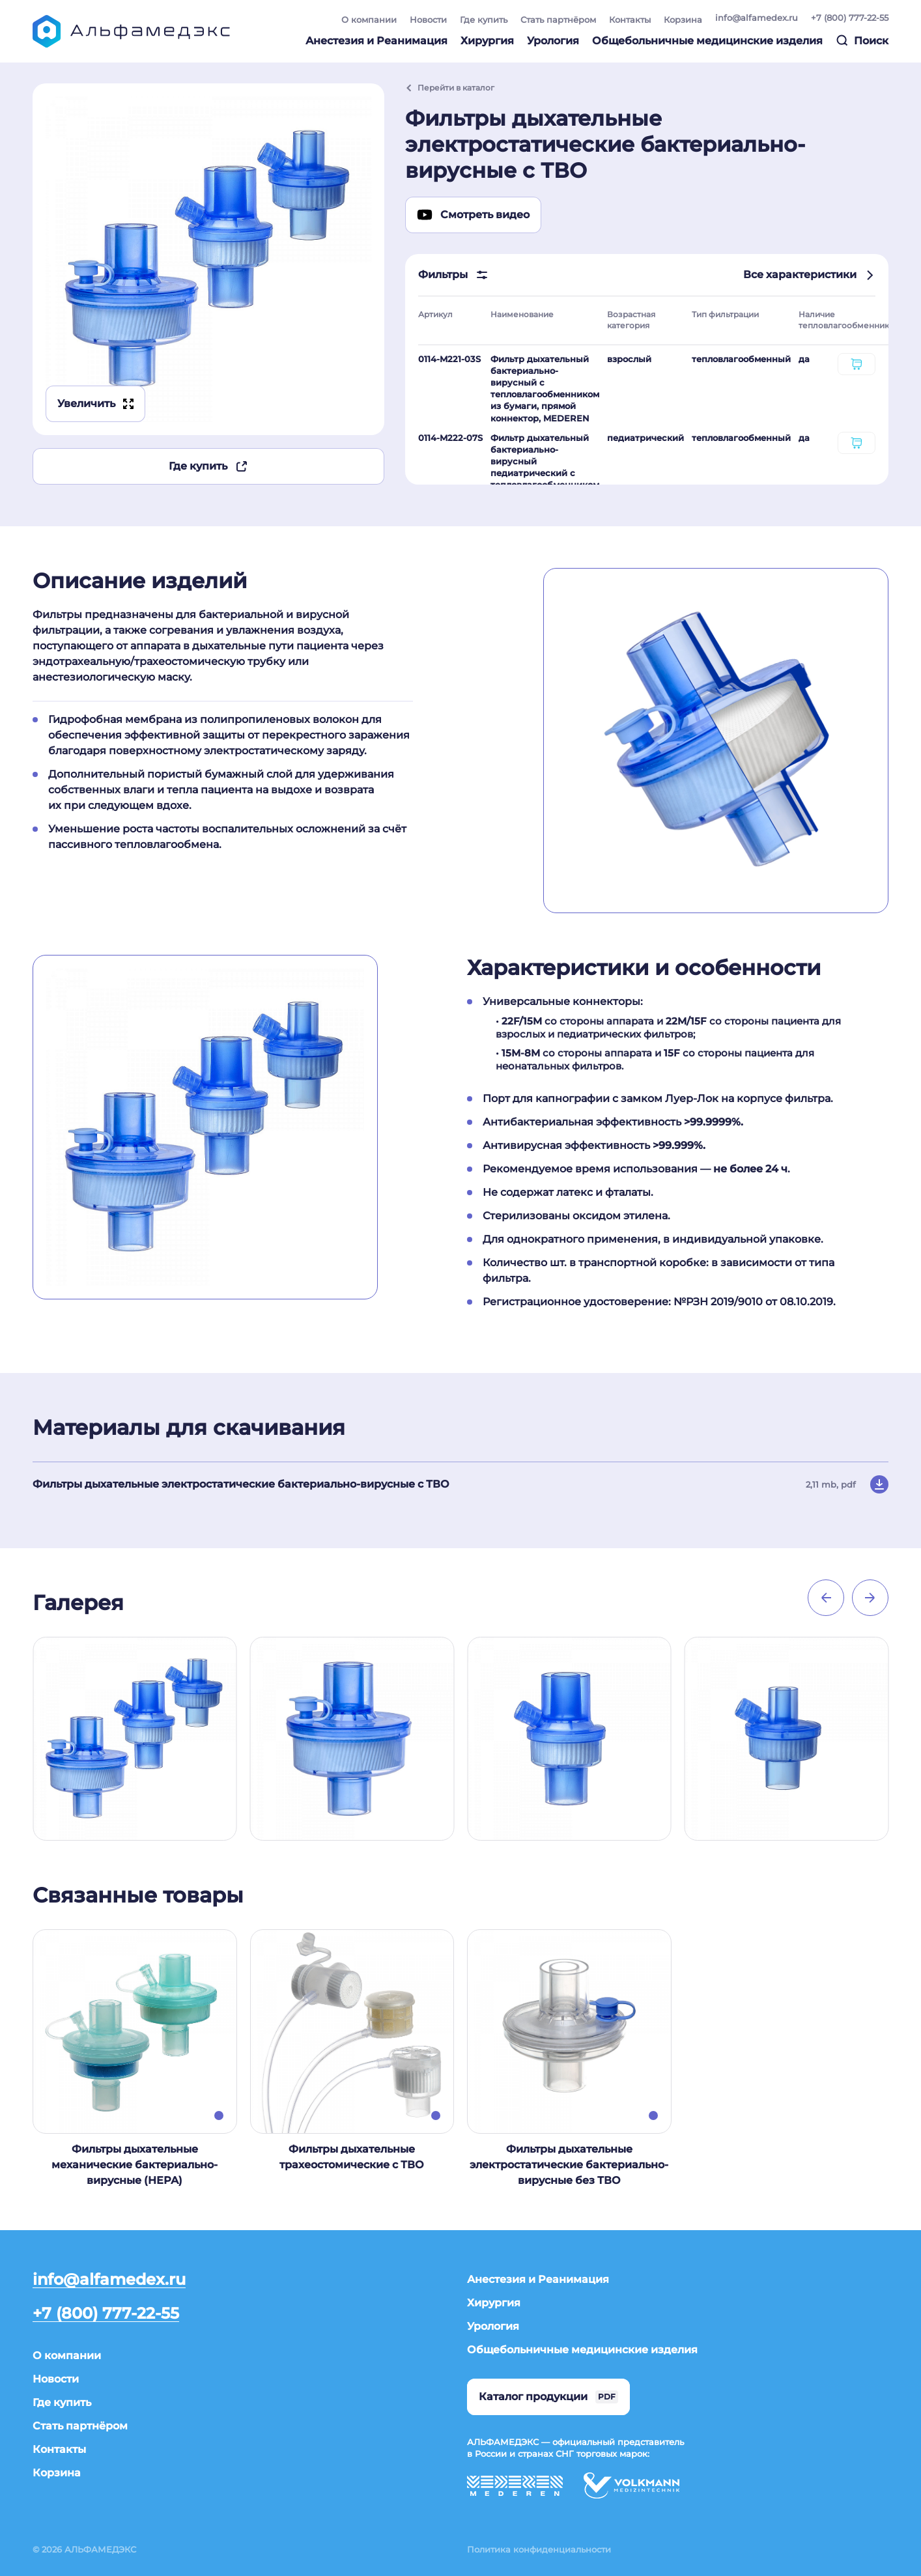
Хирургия (487, 41)
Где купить (483, 19)
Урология (553, 41)
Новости (428, 19)
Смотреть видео (473, 215)
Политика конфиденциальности (539, 2549)
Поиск (862, 40)
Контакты (630, 19)
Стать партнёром (558, 19)
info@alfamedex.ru (756, 17)
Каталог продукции (548, 2396)
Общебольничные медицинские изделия (707, 41)
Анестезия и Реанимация (376, 41)
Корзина (683, 19)
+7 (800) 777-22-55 (849, 17)
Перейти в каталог (449, 87)
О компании (369, 19)
